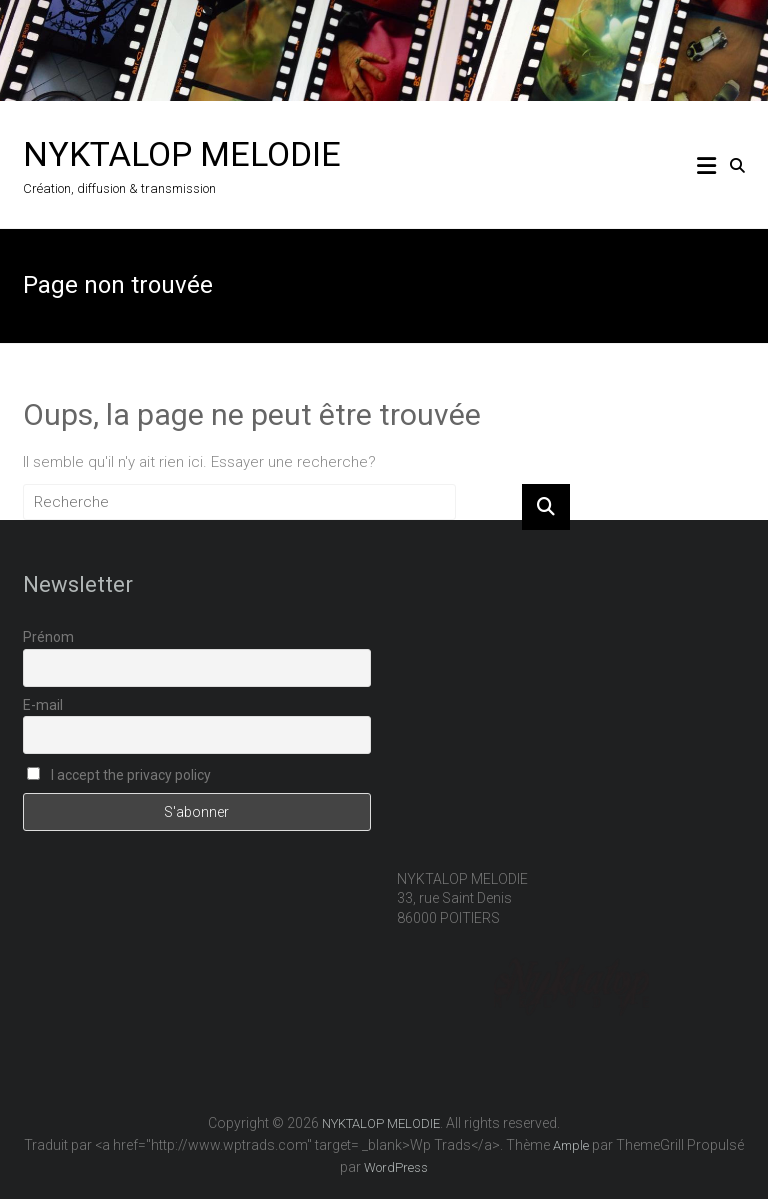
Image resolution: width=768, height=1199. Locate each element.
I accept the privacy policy (119, 775)
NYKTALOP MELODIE (182, 154)
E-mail (43, 705)
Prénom (48, 637)
